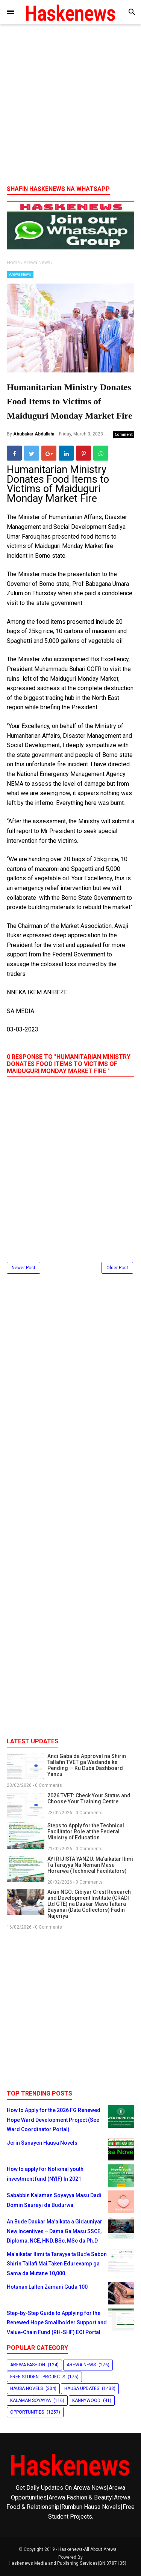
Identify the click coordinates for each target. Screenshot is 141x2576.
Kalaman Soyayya (30, 2400)
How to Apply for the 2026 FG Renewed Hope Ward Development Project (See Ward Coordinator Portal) (53, 2119)
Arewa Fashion (27, 2364)
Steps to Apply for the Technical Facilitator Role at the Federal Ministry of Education (85, 1831)
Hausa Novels (26, 2388)
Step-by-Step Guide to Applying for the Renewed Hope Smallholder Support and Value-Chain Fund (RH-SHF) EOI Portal (57, 2322)
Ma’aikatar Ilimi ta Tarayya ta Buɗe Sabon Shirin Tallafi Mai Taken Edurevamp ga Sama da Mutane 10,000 (57, 2263)
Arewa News (20, 274)
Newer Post (23, 1267)
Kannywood (86, 2400)
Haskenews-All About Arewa (87, 2549)
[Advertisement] (70, 107)
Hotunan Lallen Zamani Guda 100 (47, 2287)
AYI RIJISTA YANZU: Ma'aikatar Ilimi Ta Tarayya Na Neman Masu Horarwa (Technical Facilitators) (90, 1865)
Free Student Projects (37, 2376)
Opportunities (27, 2412)
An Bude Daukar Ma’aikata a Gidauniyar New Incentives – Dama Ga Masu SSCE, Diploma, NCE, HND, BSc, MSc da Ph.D (54, 2231)
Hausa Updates (81, 2388)
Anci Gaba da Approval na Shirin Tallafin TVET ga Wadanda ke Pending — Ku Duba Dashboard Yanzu (86, 1765)
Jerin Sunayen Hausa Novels (42, 2143)
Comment (124, 434)
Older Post (117, 1267)
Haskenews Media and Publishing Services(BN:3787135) (67, 2563)
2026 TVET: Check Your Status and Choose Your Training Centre (88, 1798)
